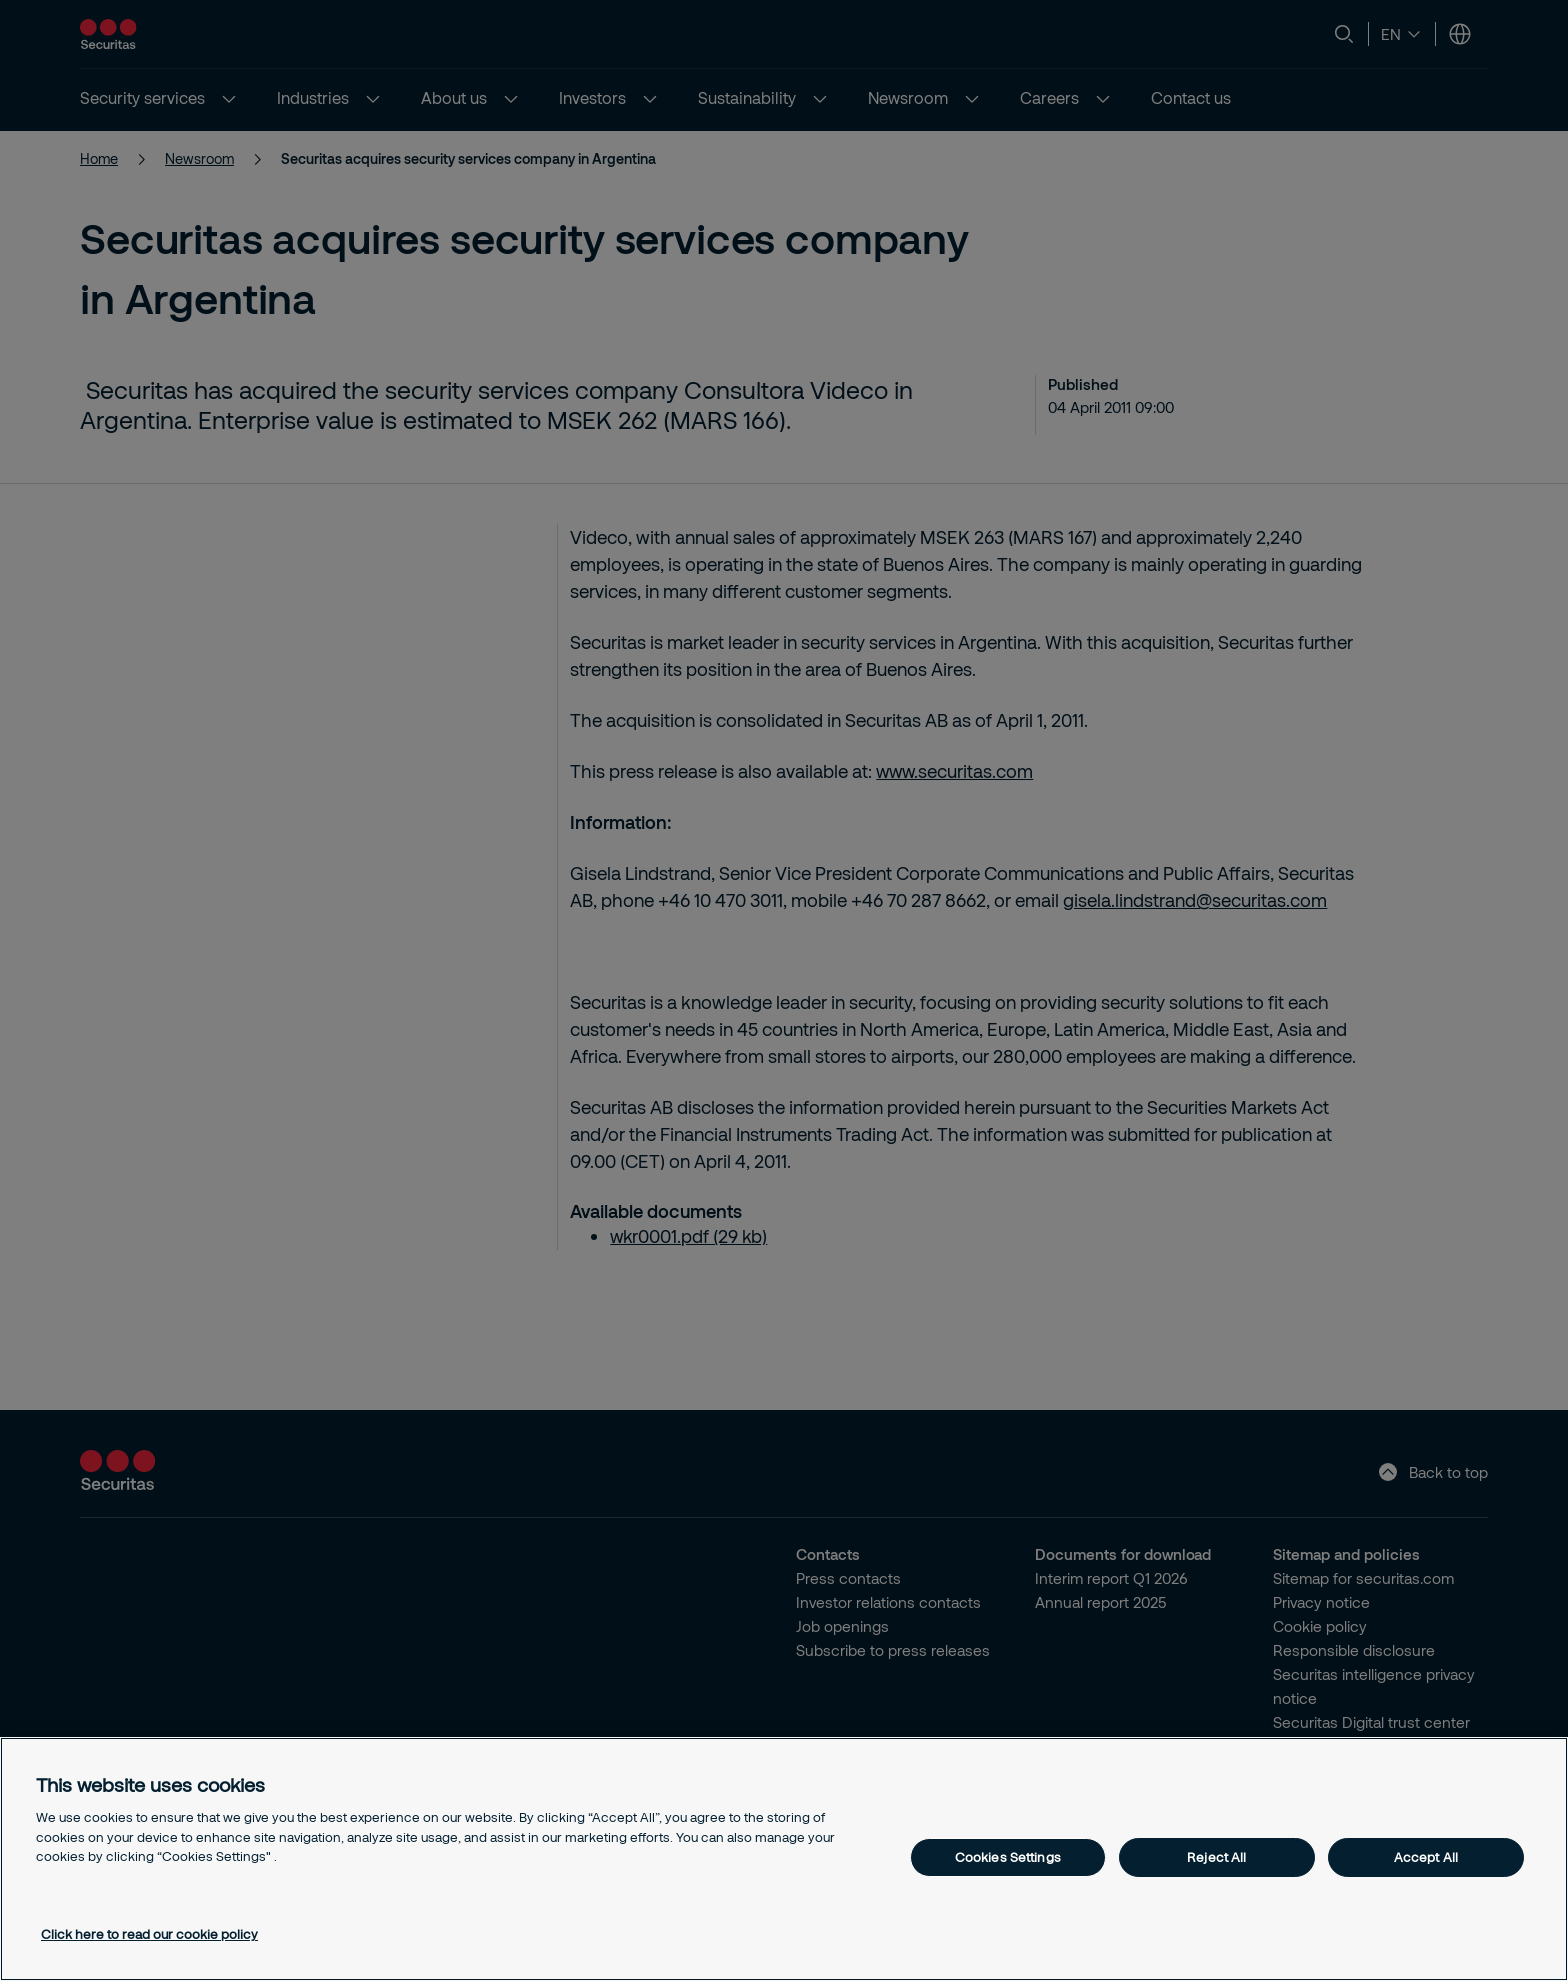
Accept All (1426, 1857)
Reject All (1216, 1857)
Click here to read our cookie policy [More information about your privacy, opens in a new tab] (149, 1934)
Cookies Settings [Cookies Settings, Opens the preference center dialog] (1008, 1857)
